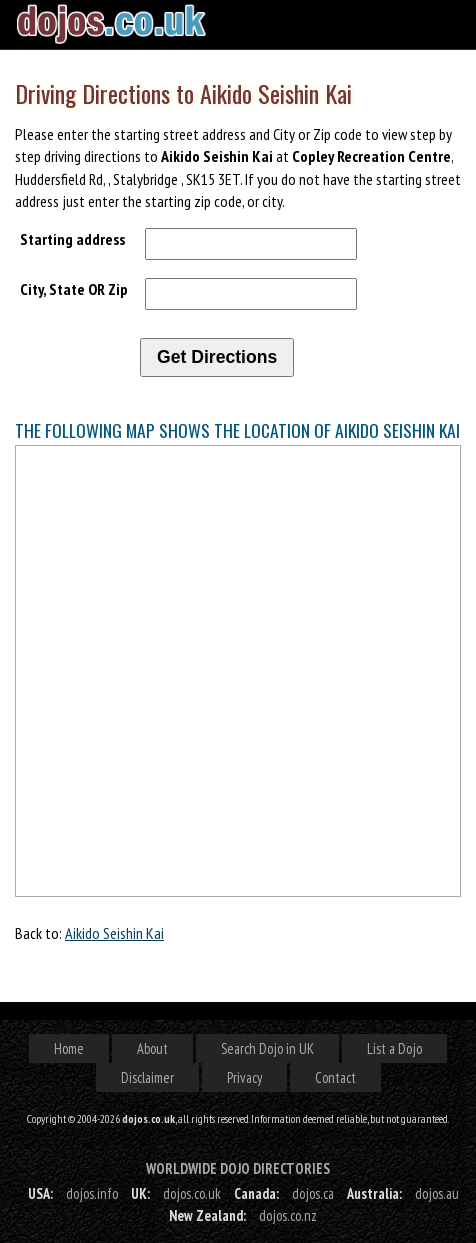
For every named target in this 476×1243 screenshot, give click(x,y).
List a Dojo (394, 1048)
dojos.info (92, 1193)
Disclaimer (147, 1077)
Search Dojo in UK (267, 1048)
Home (69, 1048)
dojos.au (437, 1193)
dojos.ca (313, 1193)
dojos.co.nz (288, 1215)
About (152, 1048)
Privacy (244, 1077)
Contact (335, 1077)
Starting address (72, 239)
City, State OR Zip (74, 289)
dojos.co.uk (192, 1193)
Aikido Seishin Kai (114, 933)
